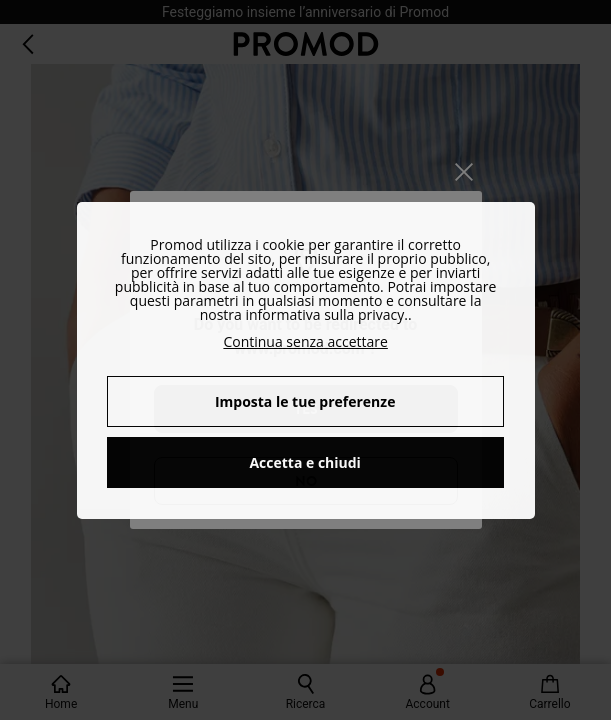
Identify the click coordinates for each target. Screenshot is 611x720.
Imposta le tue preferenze (305, 401)
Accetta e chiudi (305, 462)
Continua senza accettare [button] (305, 341)
